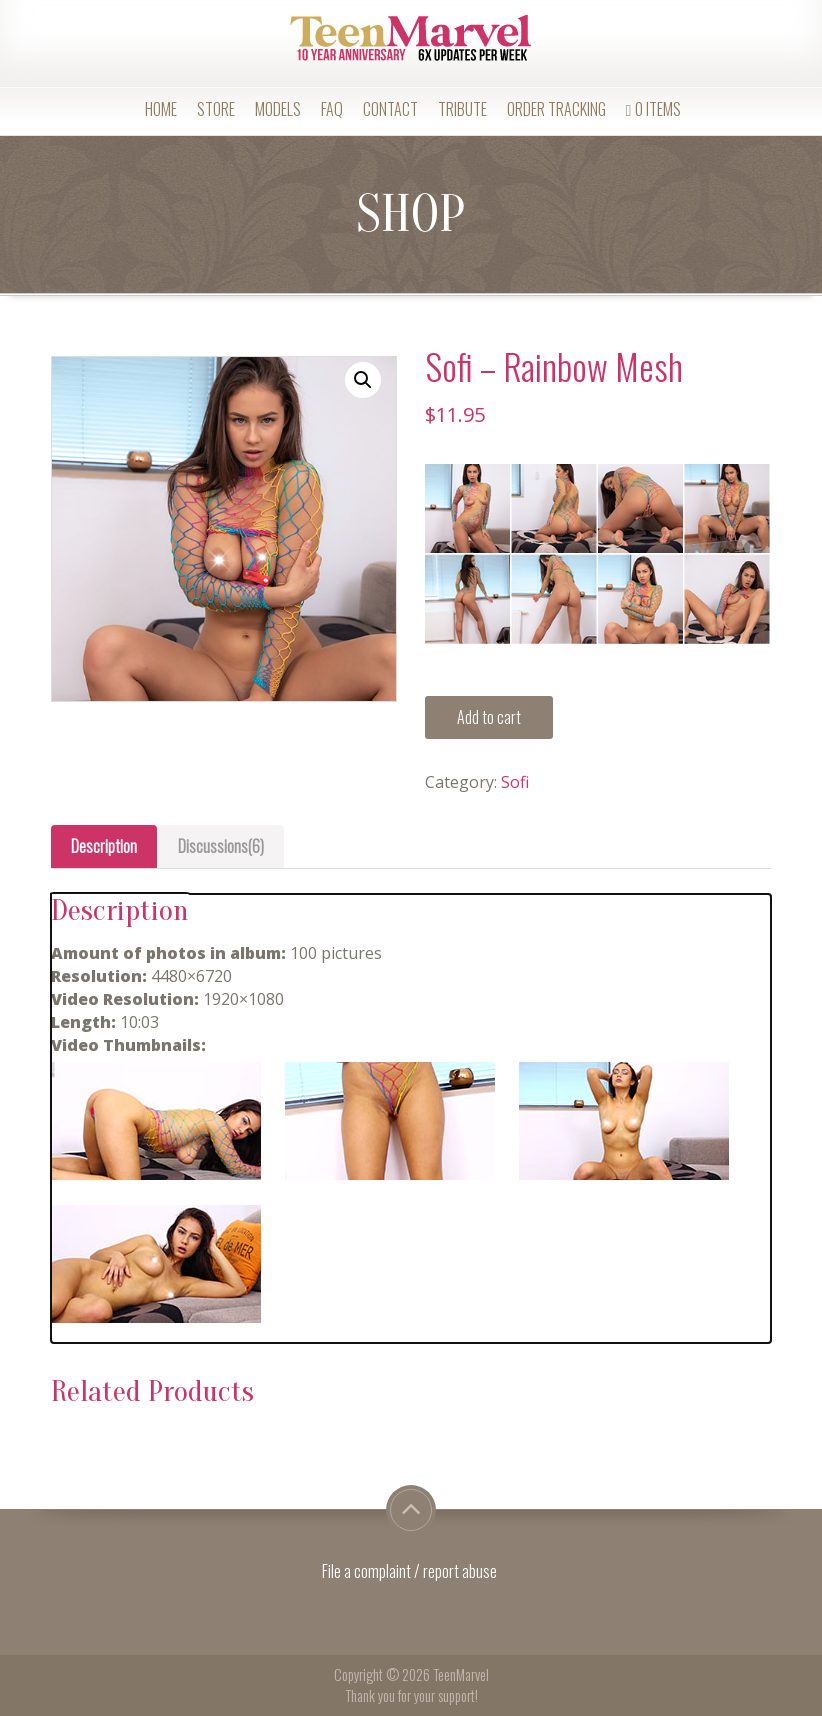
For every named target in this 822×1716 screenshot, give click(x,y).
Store (216, 109)
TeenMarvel (461, 1674)
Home (161, 109)
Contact (390, 109)
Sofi (515, 782)
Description (104, 846)
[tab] (104, 846)
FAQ (332, 109)
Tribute (462, 109)
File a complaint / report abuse (411, 1571)
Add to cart (489, 717)
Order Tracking (556, 109)
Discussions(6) (221, 846)
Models (278, 109)
